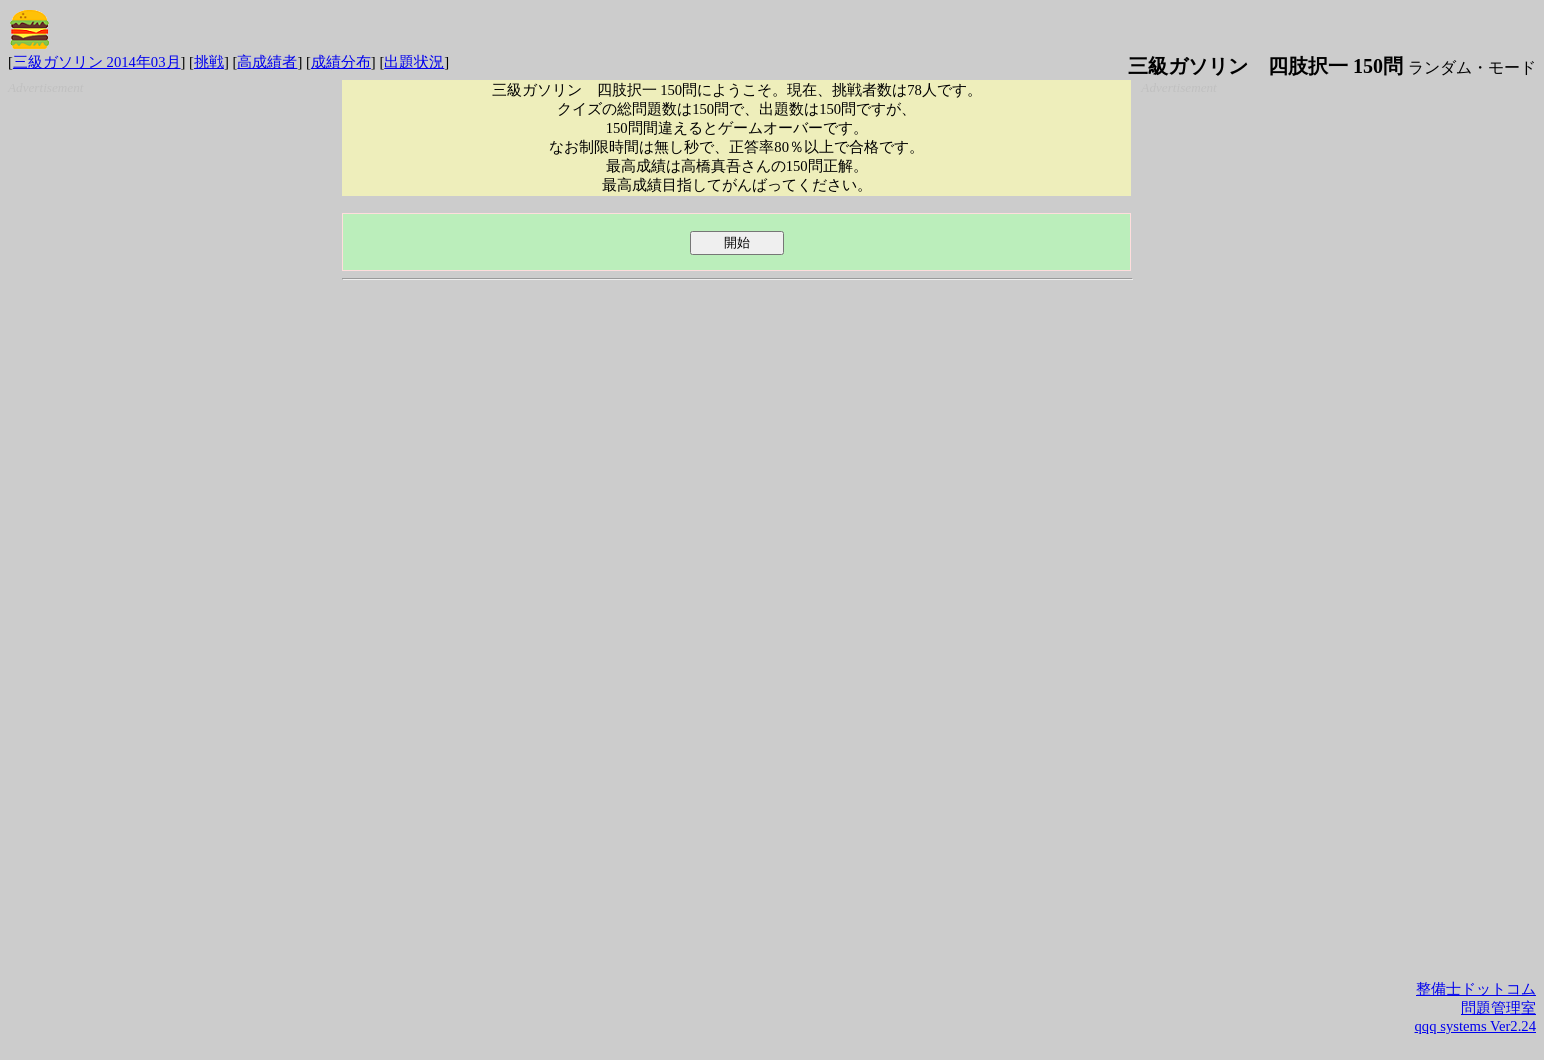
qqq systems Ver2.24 (1475, 1026)
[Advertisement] (170, 396)
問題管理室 (1498, 1008)
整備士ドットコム (1476, 989)
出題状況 (414, 62)
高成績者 (267, 62)
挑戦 (209, 62)
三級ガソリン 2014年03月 (97, 62)
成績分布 (341, 62)
